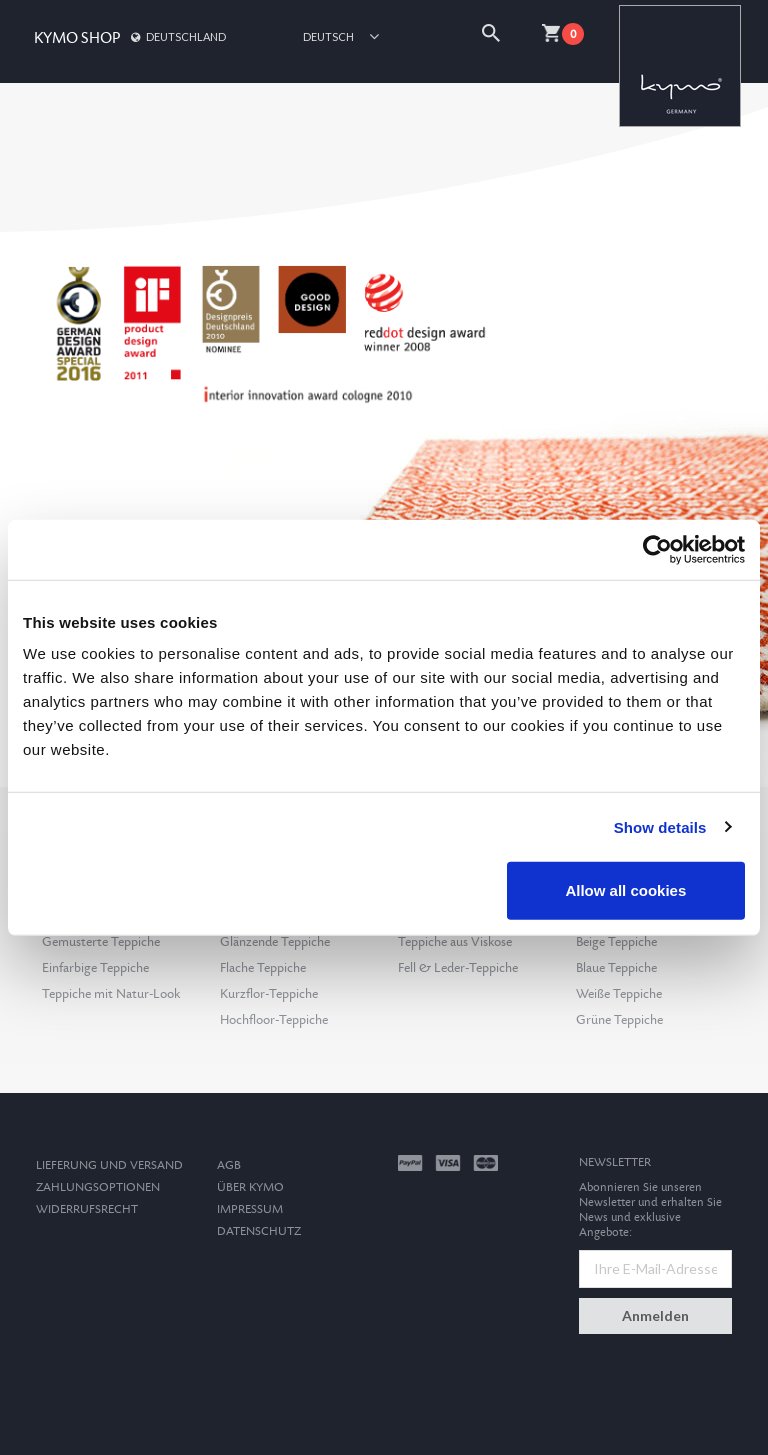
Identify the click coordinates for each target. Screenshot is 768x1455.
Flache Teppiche (263, 968)
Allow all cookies (625, 890)
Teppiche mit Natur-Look (111, 994)
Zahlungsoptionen (98, 1187)
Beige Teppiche (616, 942)
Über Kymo (250, 1187)
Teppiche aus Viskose (455, 942)
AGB (229, 1165)
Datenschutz (259, 1231)
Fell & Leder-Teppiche (458, 968)
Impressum (250, 1209)
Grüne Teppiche (619, 1020)
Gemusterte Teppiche (101, 942)
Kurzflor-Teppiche (269, 994)
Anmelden (655, 1315)
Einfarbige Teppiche (95, 968)
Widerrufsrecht (87, 1209)
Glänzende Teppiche (275, 942)
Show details (660, 826)
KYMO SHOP (77, 38)
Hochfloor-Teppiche (274, 1020)
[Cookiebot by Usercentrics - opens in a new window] (657, 549)
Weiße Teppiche (619, 994)
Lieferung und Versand (109, 1165)
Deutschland (177, 36)
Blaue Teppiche (616, 968)
